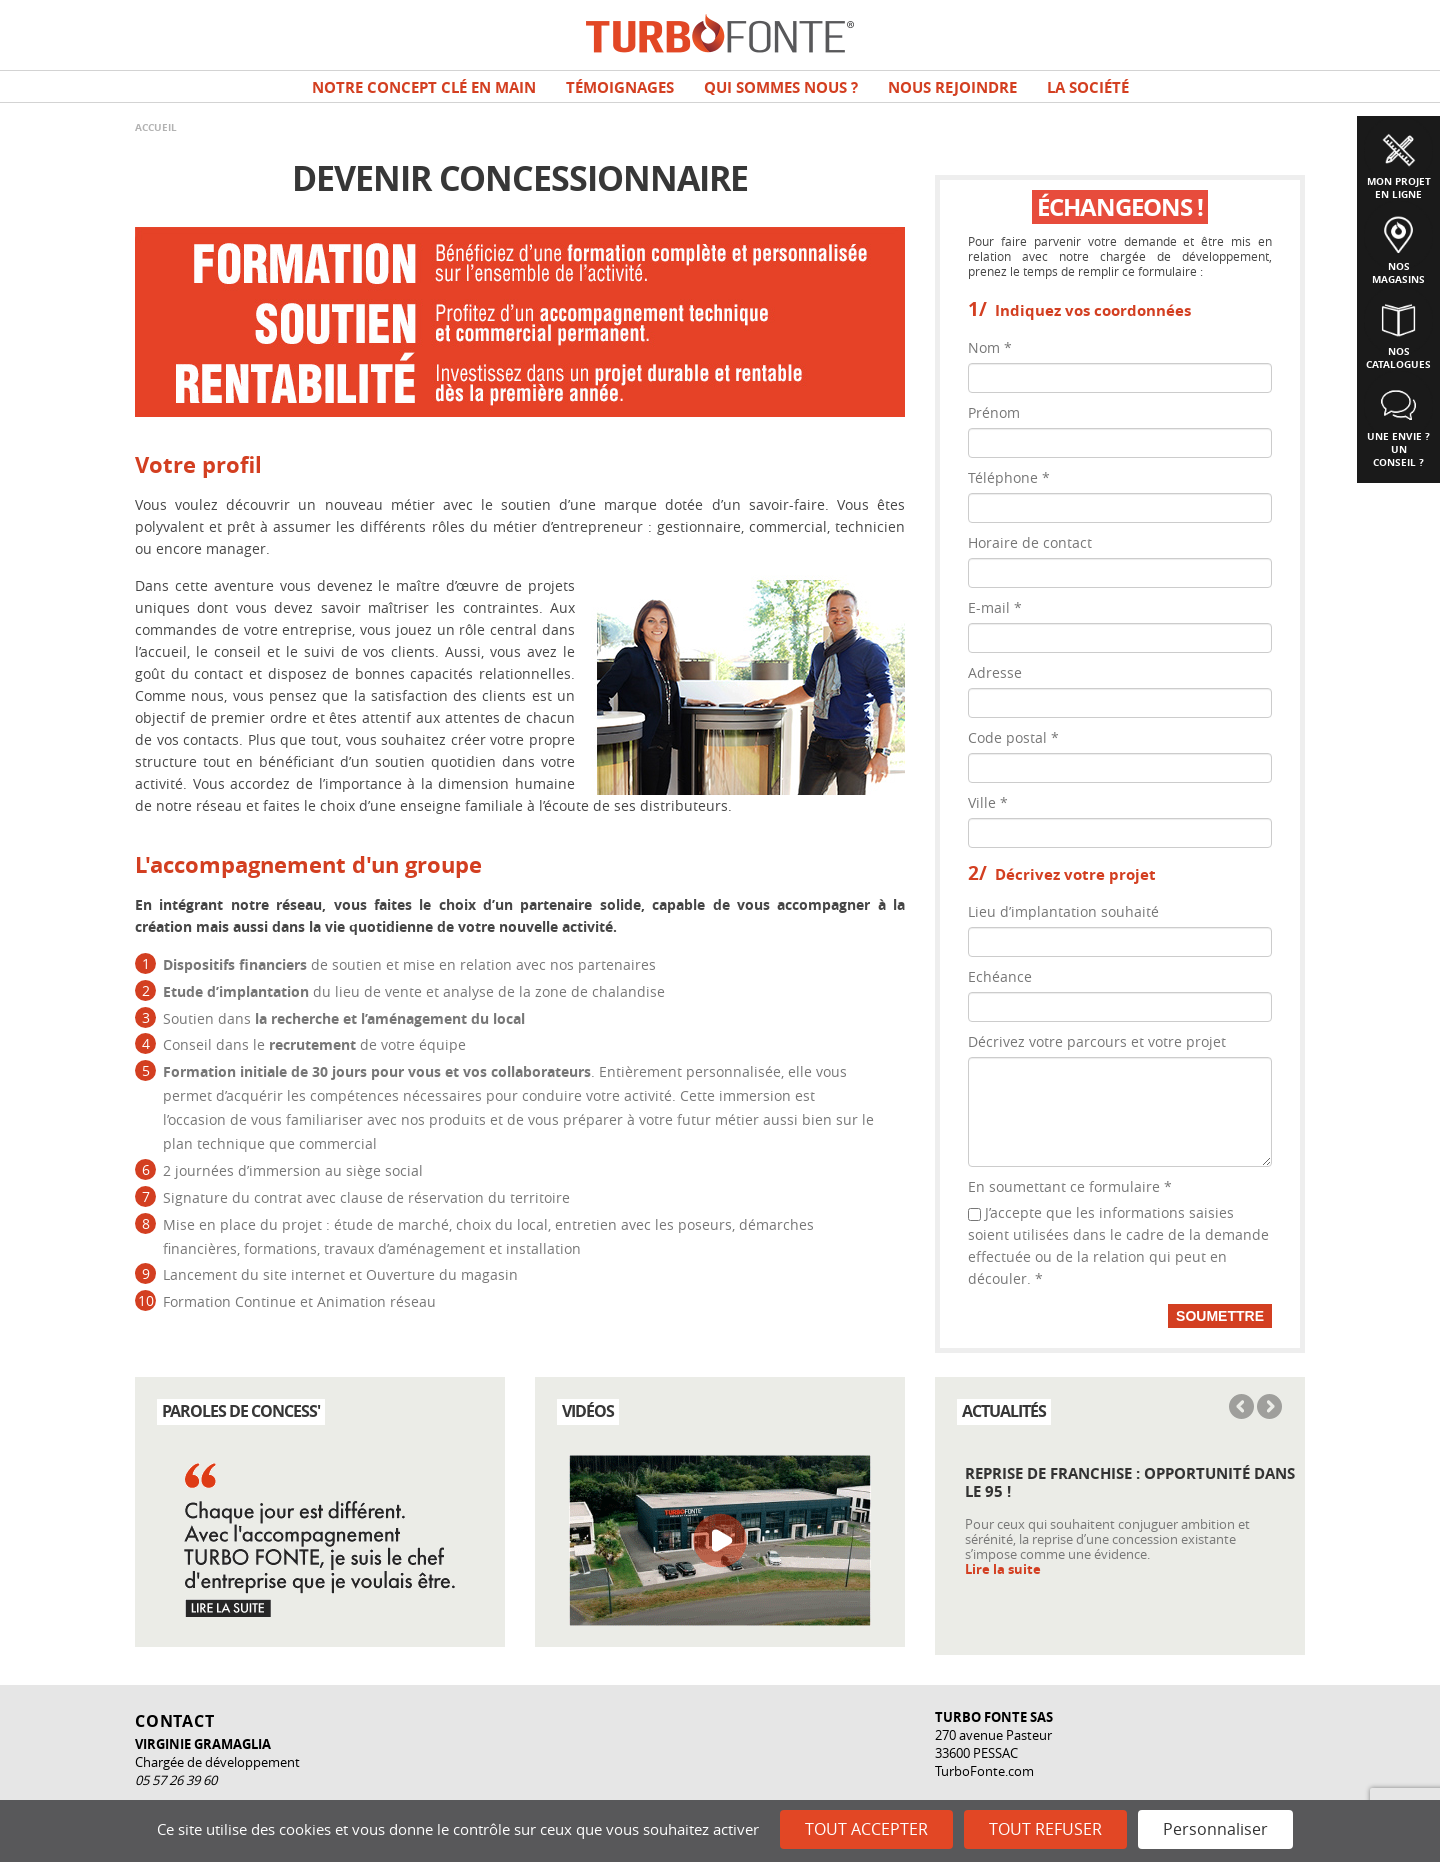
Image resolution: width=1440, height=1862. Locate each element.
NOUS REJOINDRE (952, 87)
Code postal (1013, 737)
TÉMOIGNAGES (620, 87)
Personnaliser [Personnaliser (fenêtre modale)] (1215, 1829)
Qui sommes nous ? (781, 87)
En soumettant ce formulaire (1070, 1186)
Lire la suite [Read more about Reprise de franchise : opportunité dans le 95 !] (1003, 1569)
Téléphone (1009, 477)
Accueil (156, 127)
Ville (988, 802)
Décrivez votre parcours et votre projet (1097, 1041)
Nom (990, 347)
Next (1268, 1408)
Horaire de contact (1030, 542)
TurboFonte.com (984, 1771)
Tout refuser (1045, 1829)
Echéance (1000, 976)
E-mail (995, 607)
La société (1088, 87)
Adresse (995, 672)
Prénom (994, 412)
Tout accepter (866, 1829)
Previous (1243, 1408)
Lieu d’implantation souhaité (1063, 911)
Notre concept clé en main (424, 87)
